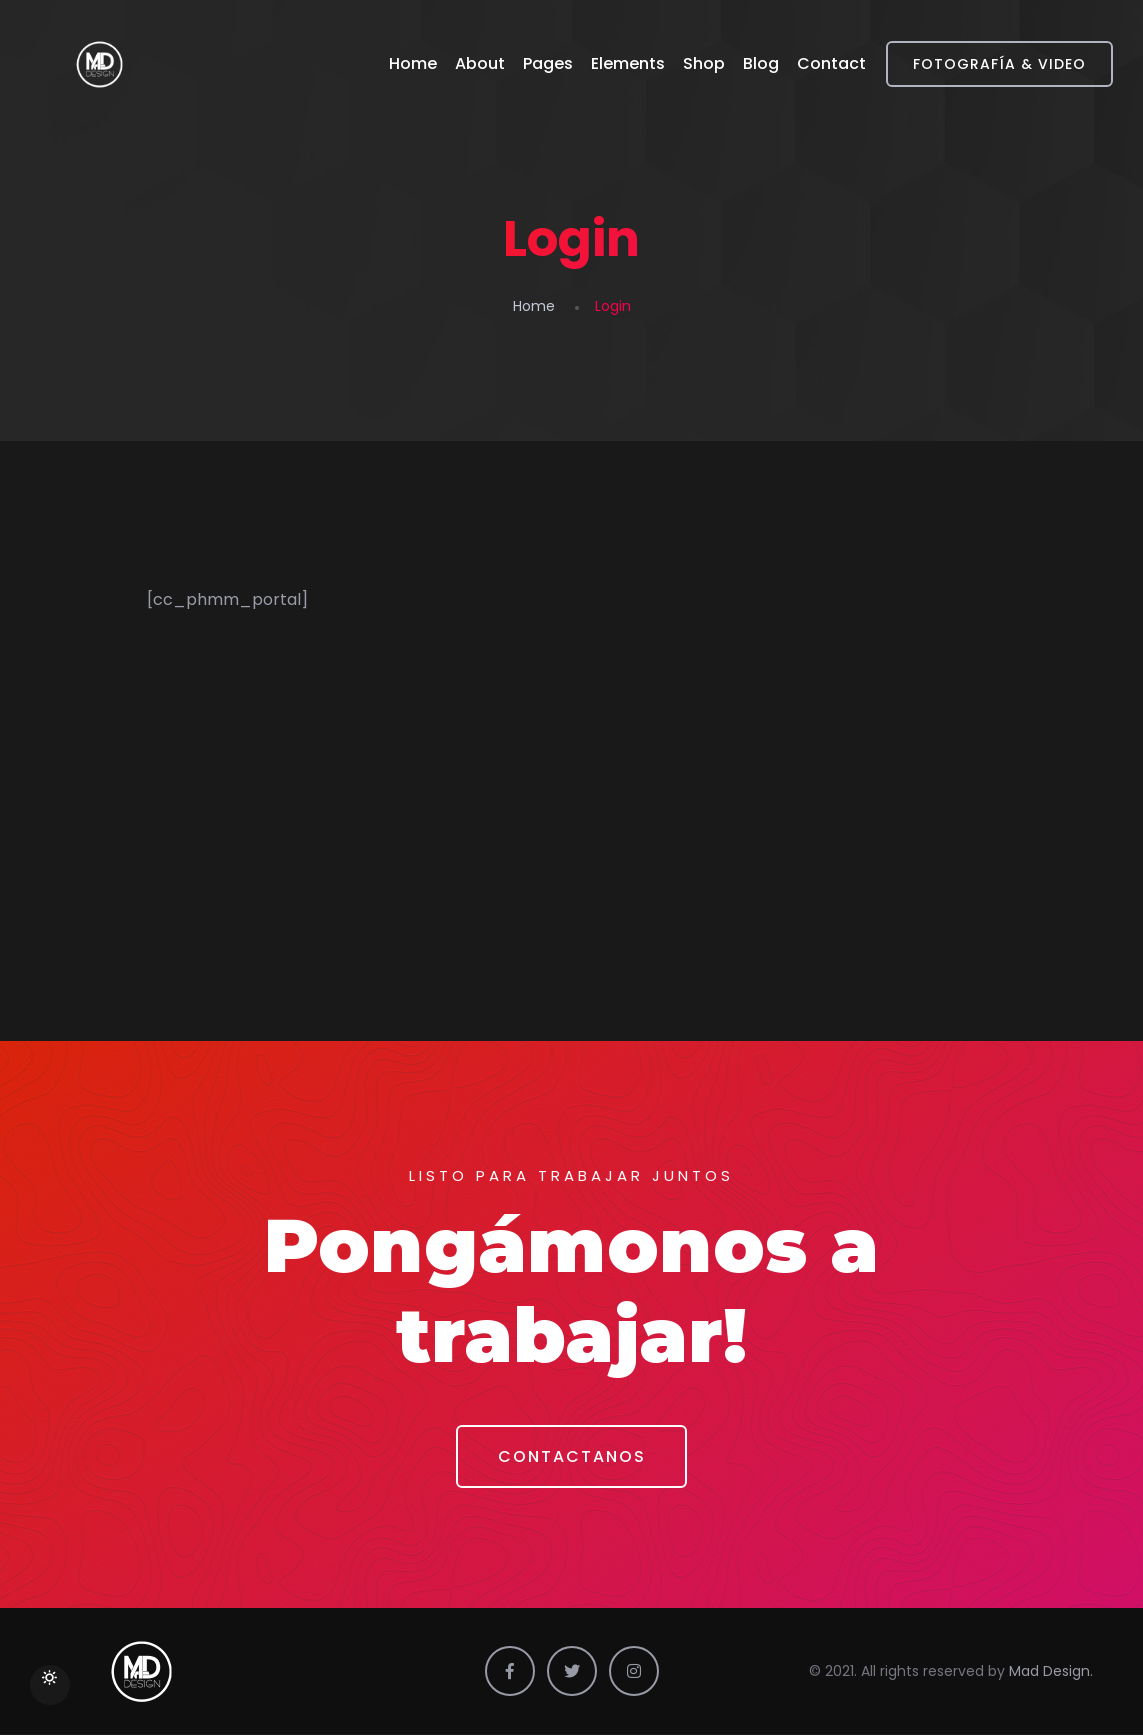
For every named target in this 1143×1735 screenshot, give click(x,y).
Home (413, 63)
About (480, 63)
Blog (761, 63)
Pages (548, 63)
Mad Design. (1051, 1672)
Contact (831, 63)
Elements (628, 63)
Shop (704, 63)
